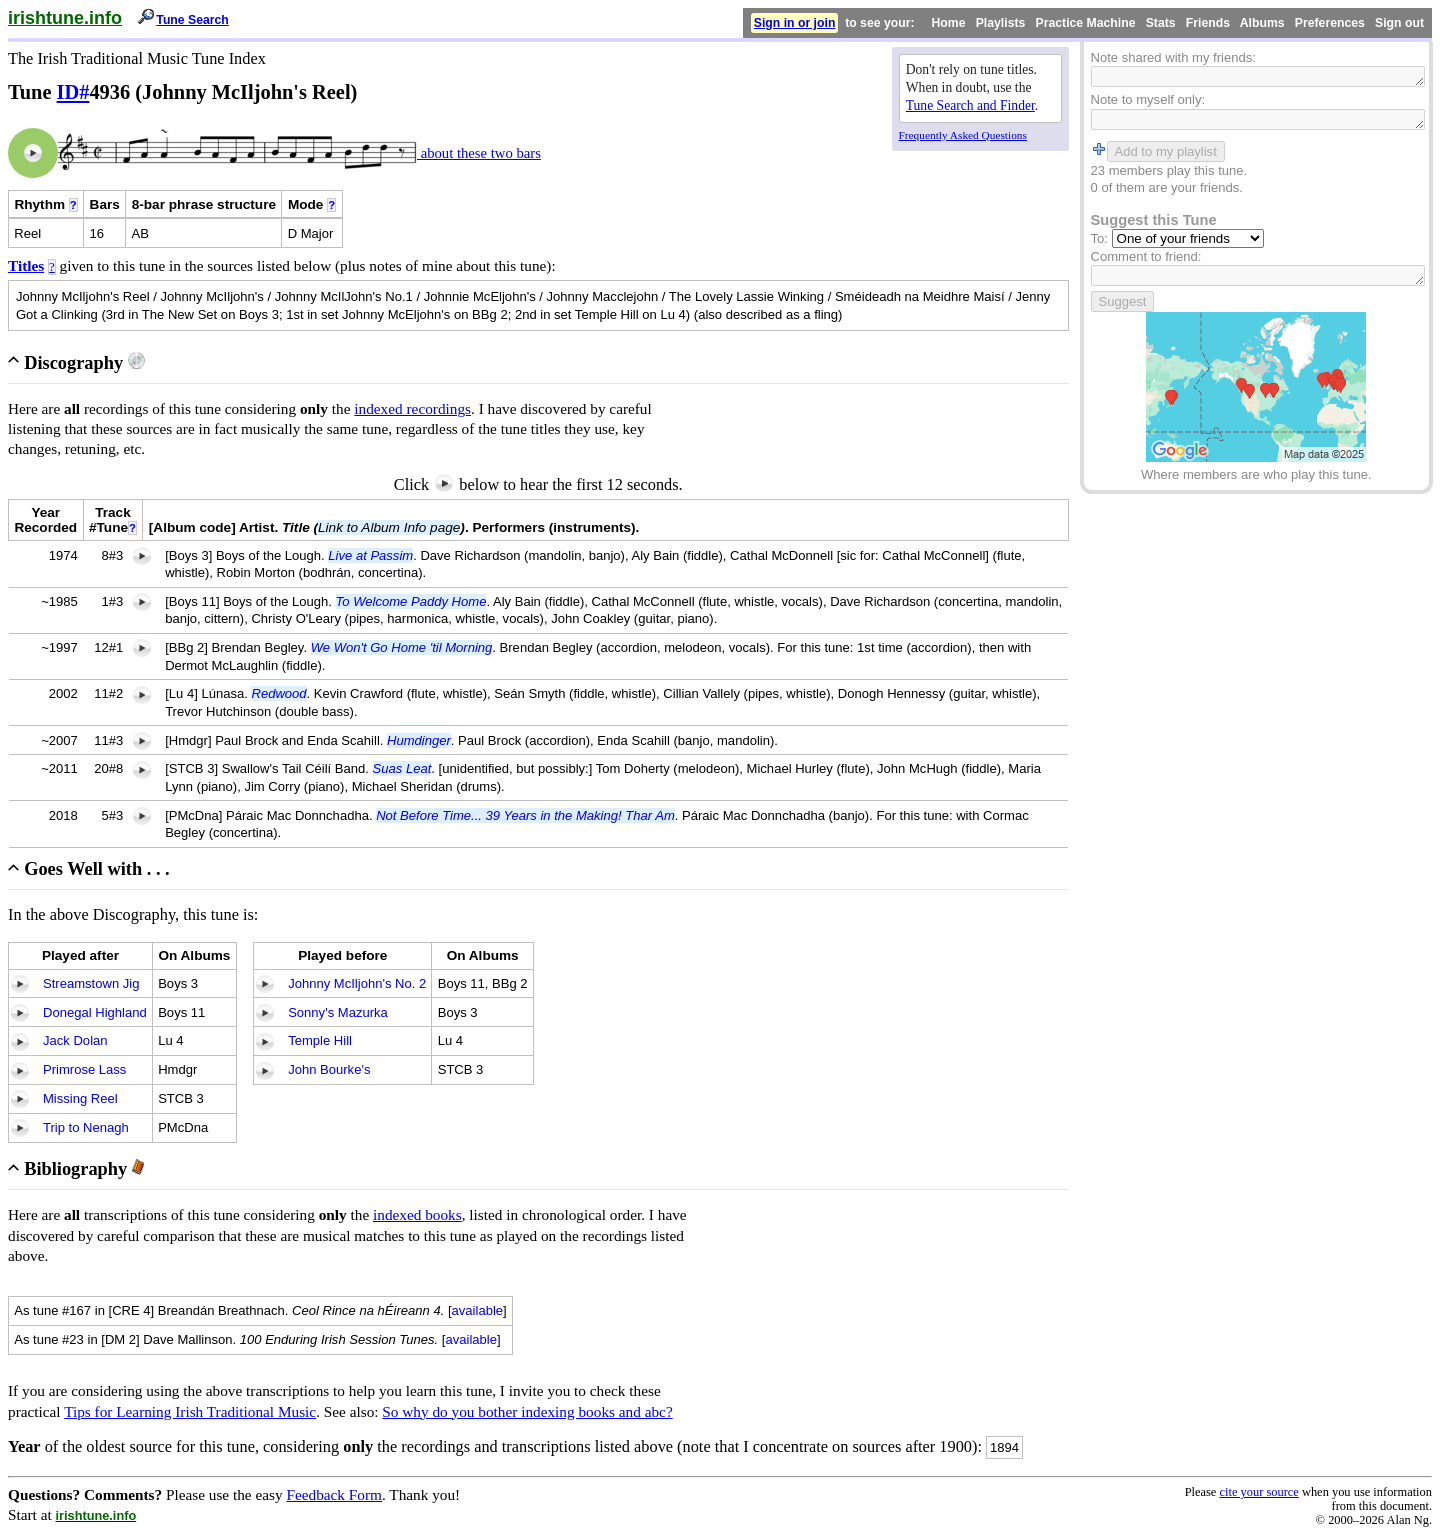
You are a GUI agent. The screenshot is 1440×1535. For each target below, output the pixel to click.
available (478, 1310)
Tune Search (192, 20)
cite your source (1258, 1492)
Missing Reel (80, 1098)
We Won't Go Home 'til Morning (402, 647)
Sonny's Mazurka (338, 1012)
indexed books (417, 1214)
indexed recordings (412, 408)
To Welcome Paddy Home (411, 601)
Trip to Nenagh (86, 1127)
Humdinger (419, 740)
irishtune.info (65, 18)
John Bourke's (329, 1069)
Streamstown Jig (91, 983)
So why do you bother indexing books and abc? (527, 1411)
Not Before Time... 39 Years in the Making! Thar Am (525, 815)
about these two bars (479, 153)
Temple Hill (320, 1040)
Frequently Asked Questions (963, 135)
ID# (73, 92)
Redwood (278, 693)
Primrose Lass (84, 1069)
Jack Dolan (75, 1040)
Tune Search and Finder (970, 105)
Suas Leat (402, 768)
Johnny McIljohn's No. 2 (357, 983)
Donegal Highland (95, 1012)
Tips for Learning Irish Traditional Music (190, 1411)
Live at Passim (370, 555)
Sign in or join (795, 23)
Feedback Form (334, 1494)
